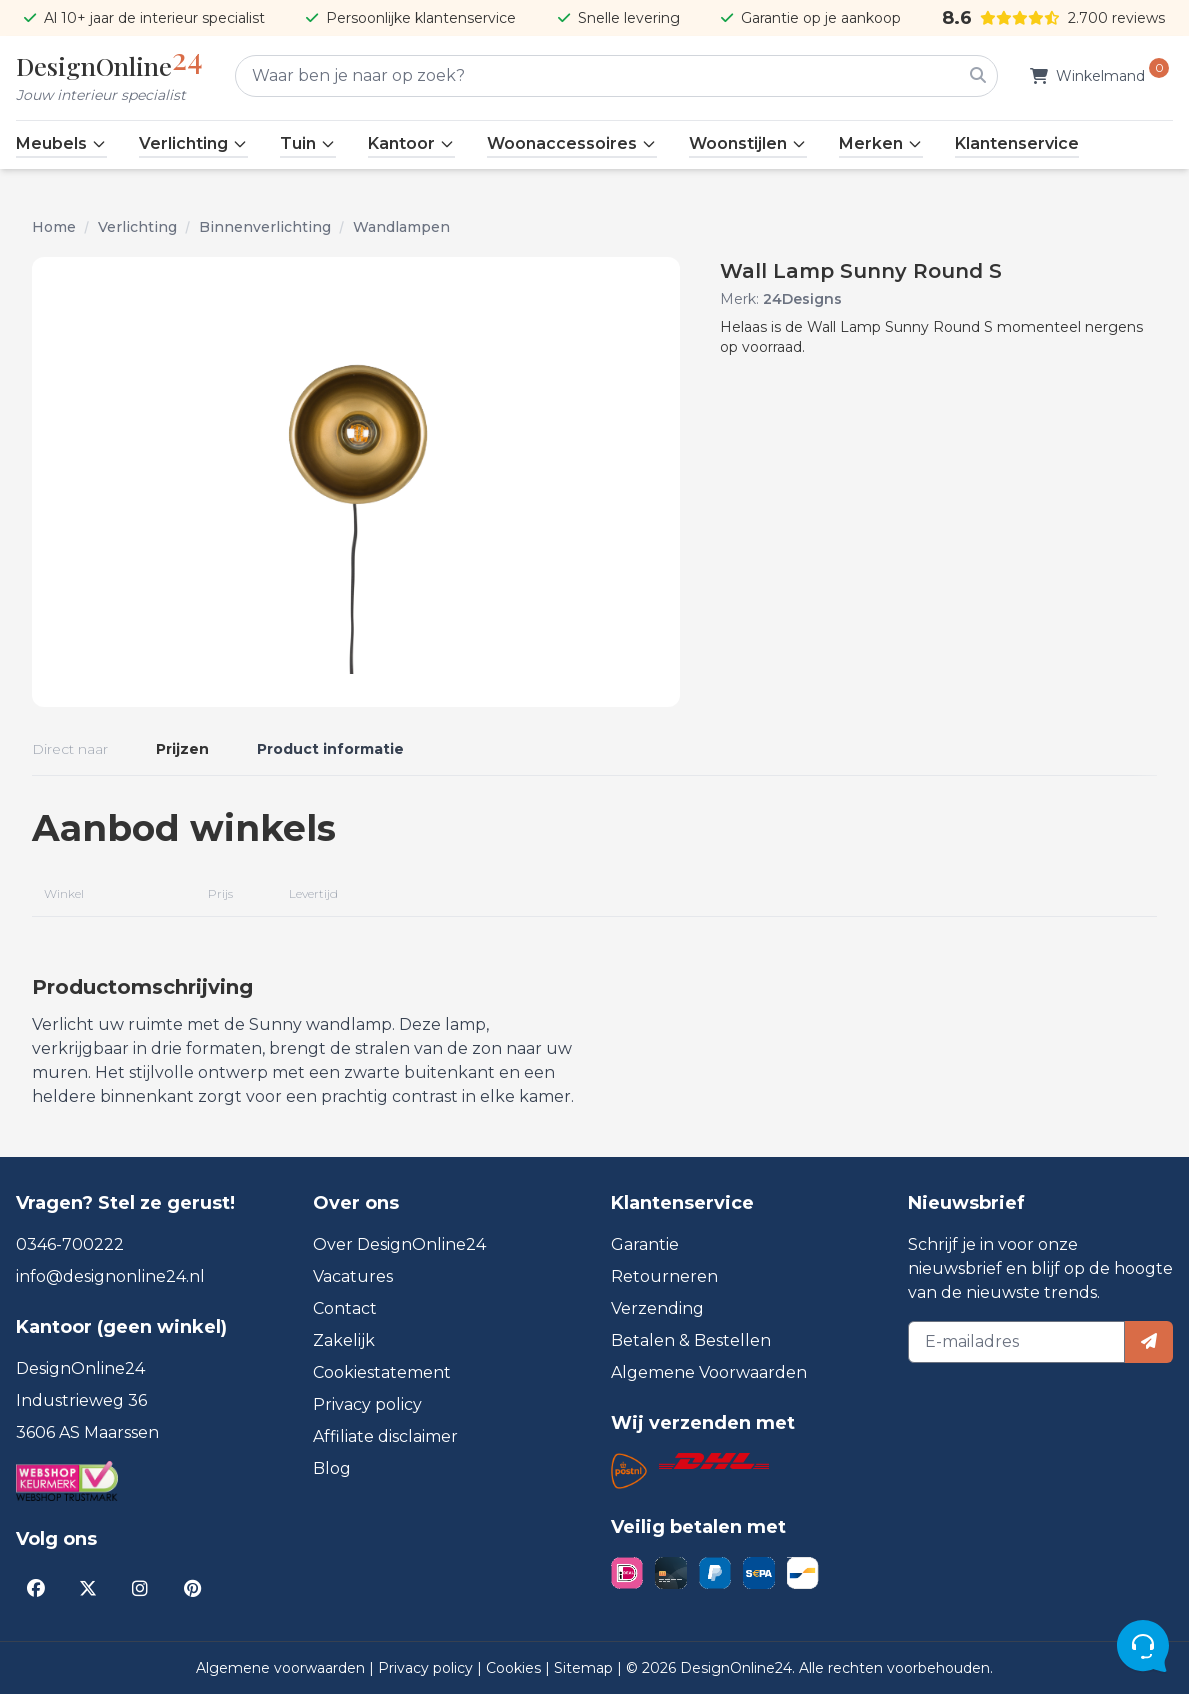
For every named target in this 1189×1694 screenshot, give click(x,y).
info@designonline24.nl (110, 1276)
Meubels (61, 143)
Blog (332, 1468)
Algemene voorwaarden (282, 1668)
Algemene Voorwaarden (709, 1372)
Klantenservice (1017, 143)
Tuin (308, 143)
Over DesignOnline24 (399, 1244)
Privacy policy (367, 1404)
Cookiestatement (382, 1372)
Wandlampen (401, 227)
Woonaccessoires (572, 143)
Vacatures (353, 1276)
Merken (881, 143)
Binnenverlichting (265, 227)
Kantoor (411, 143)
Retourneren (664, 1276)
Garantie (645, 1244)
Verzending (657, 1308)
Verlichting (193, 143)
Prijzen (182, 749)
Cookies (515, 1668)
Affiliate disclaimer (385, 1436)
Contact (345, 1308)
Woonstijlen (748, 143)
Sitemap (585, 1668)
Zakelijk (344, 1340)
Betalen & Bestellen (691, 1340)
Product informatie (330, 749)
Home (54, 227)
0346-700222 (70, 1244)
